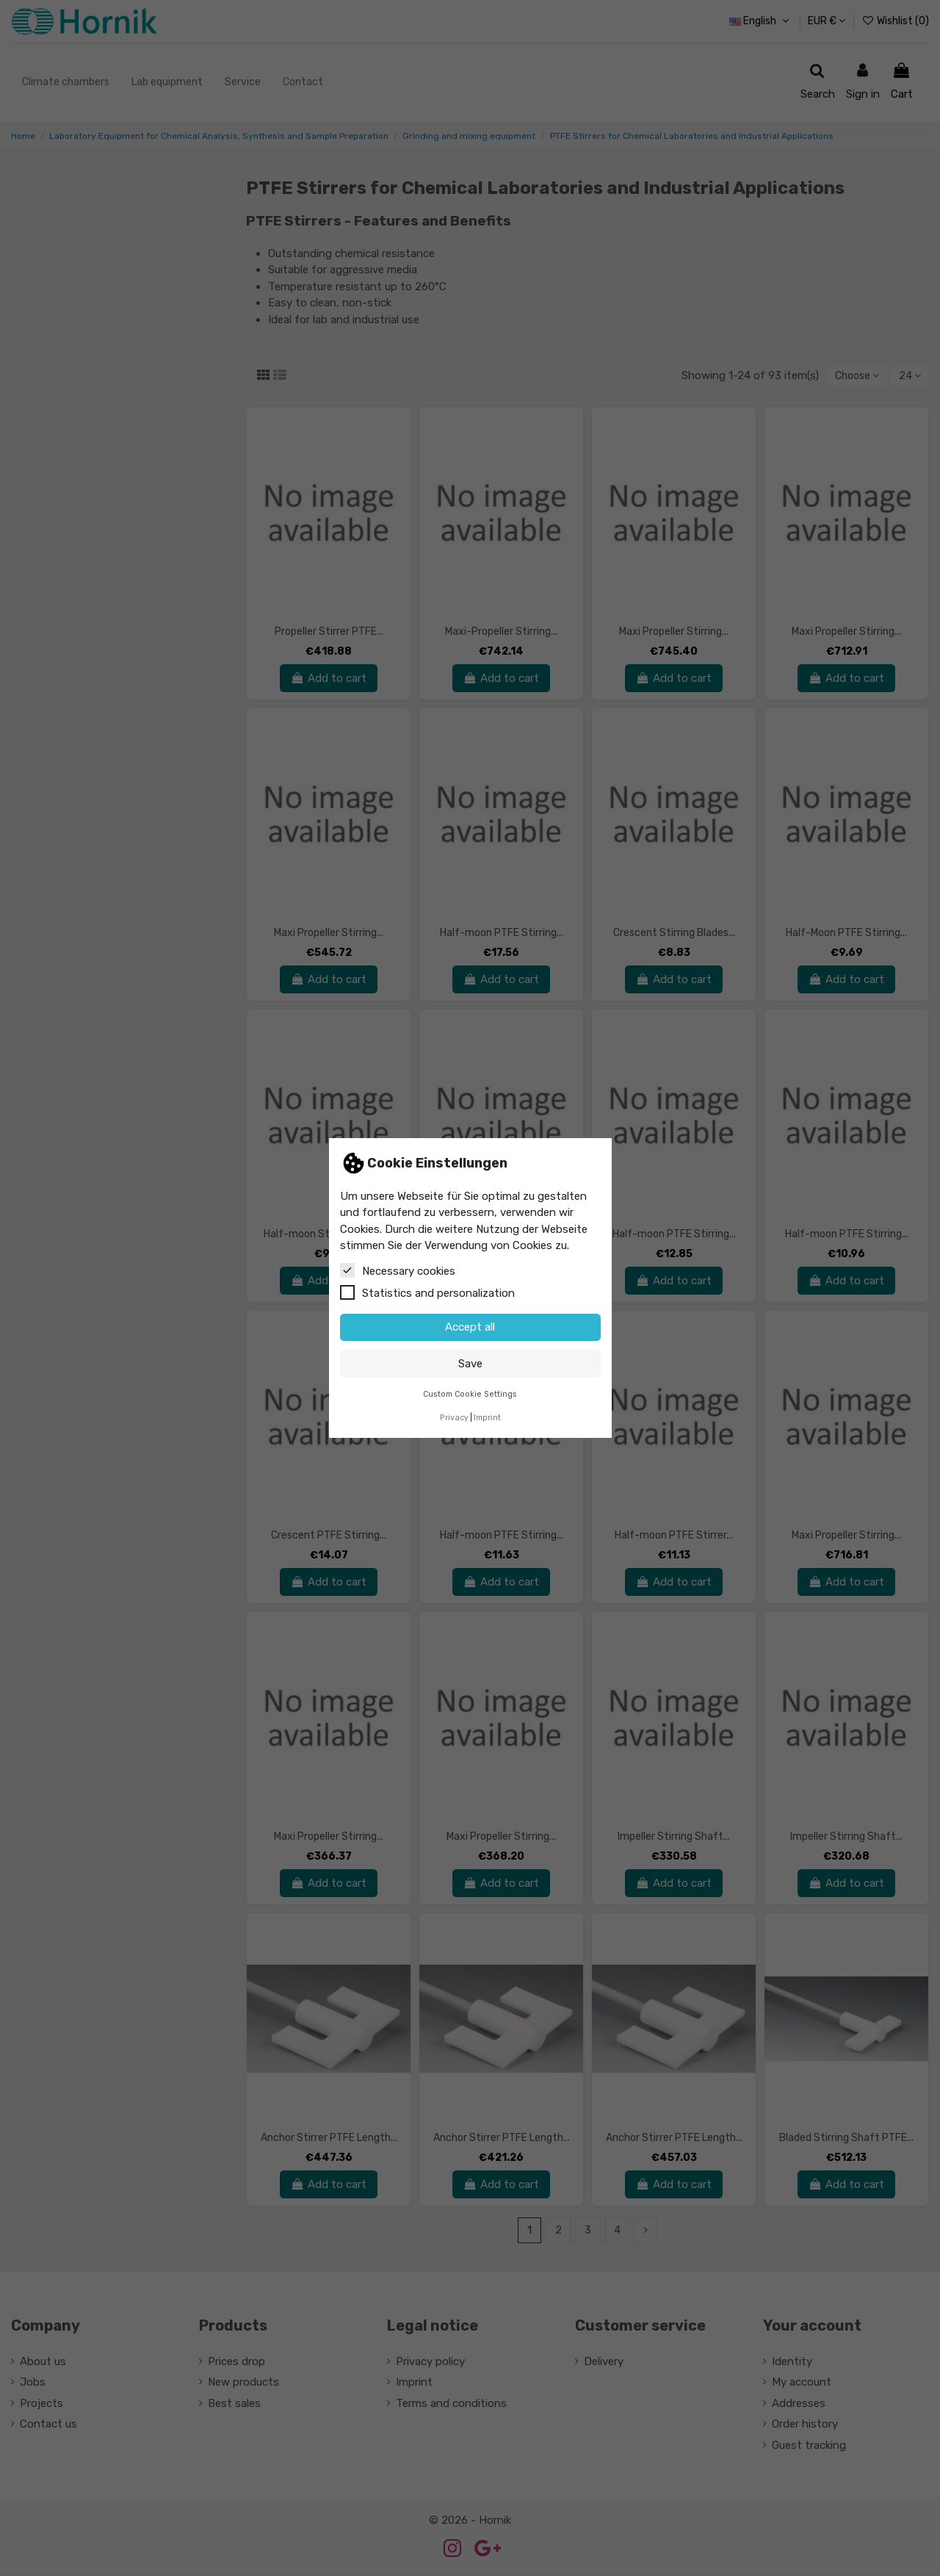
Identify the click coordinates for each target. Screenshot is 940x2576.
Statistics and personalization (427, 1292)
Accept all (470, 1327)
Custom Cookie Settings (470, 1394)
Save (470, 1363)
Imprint (487, 1417)
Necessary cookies (397, 1270)
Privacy (454, 1417)
